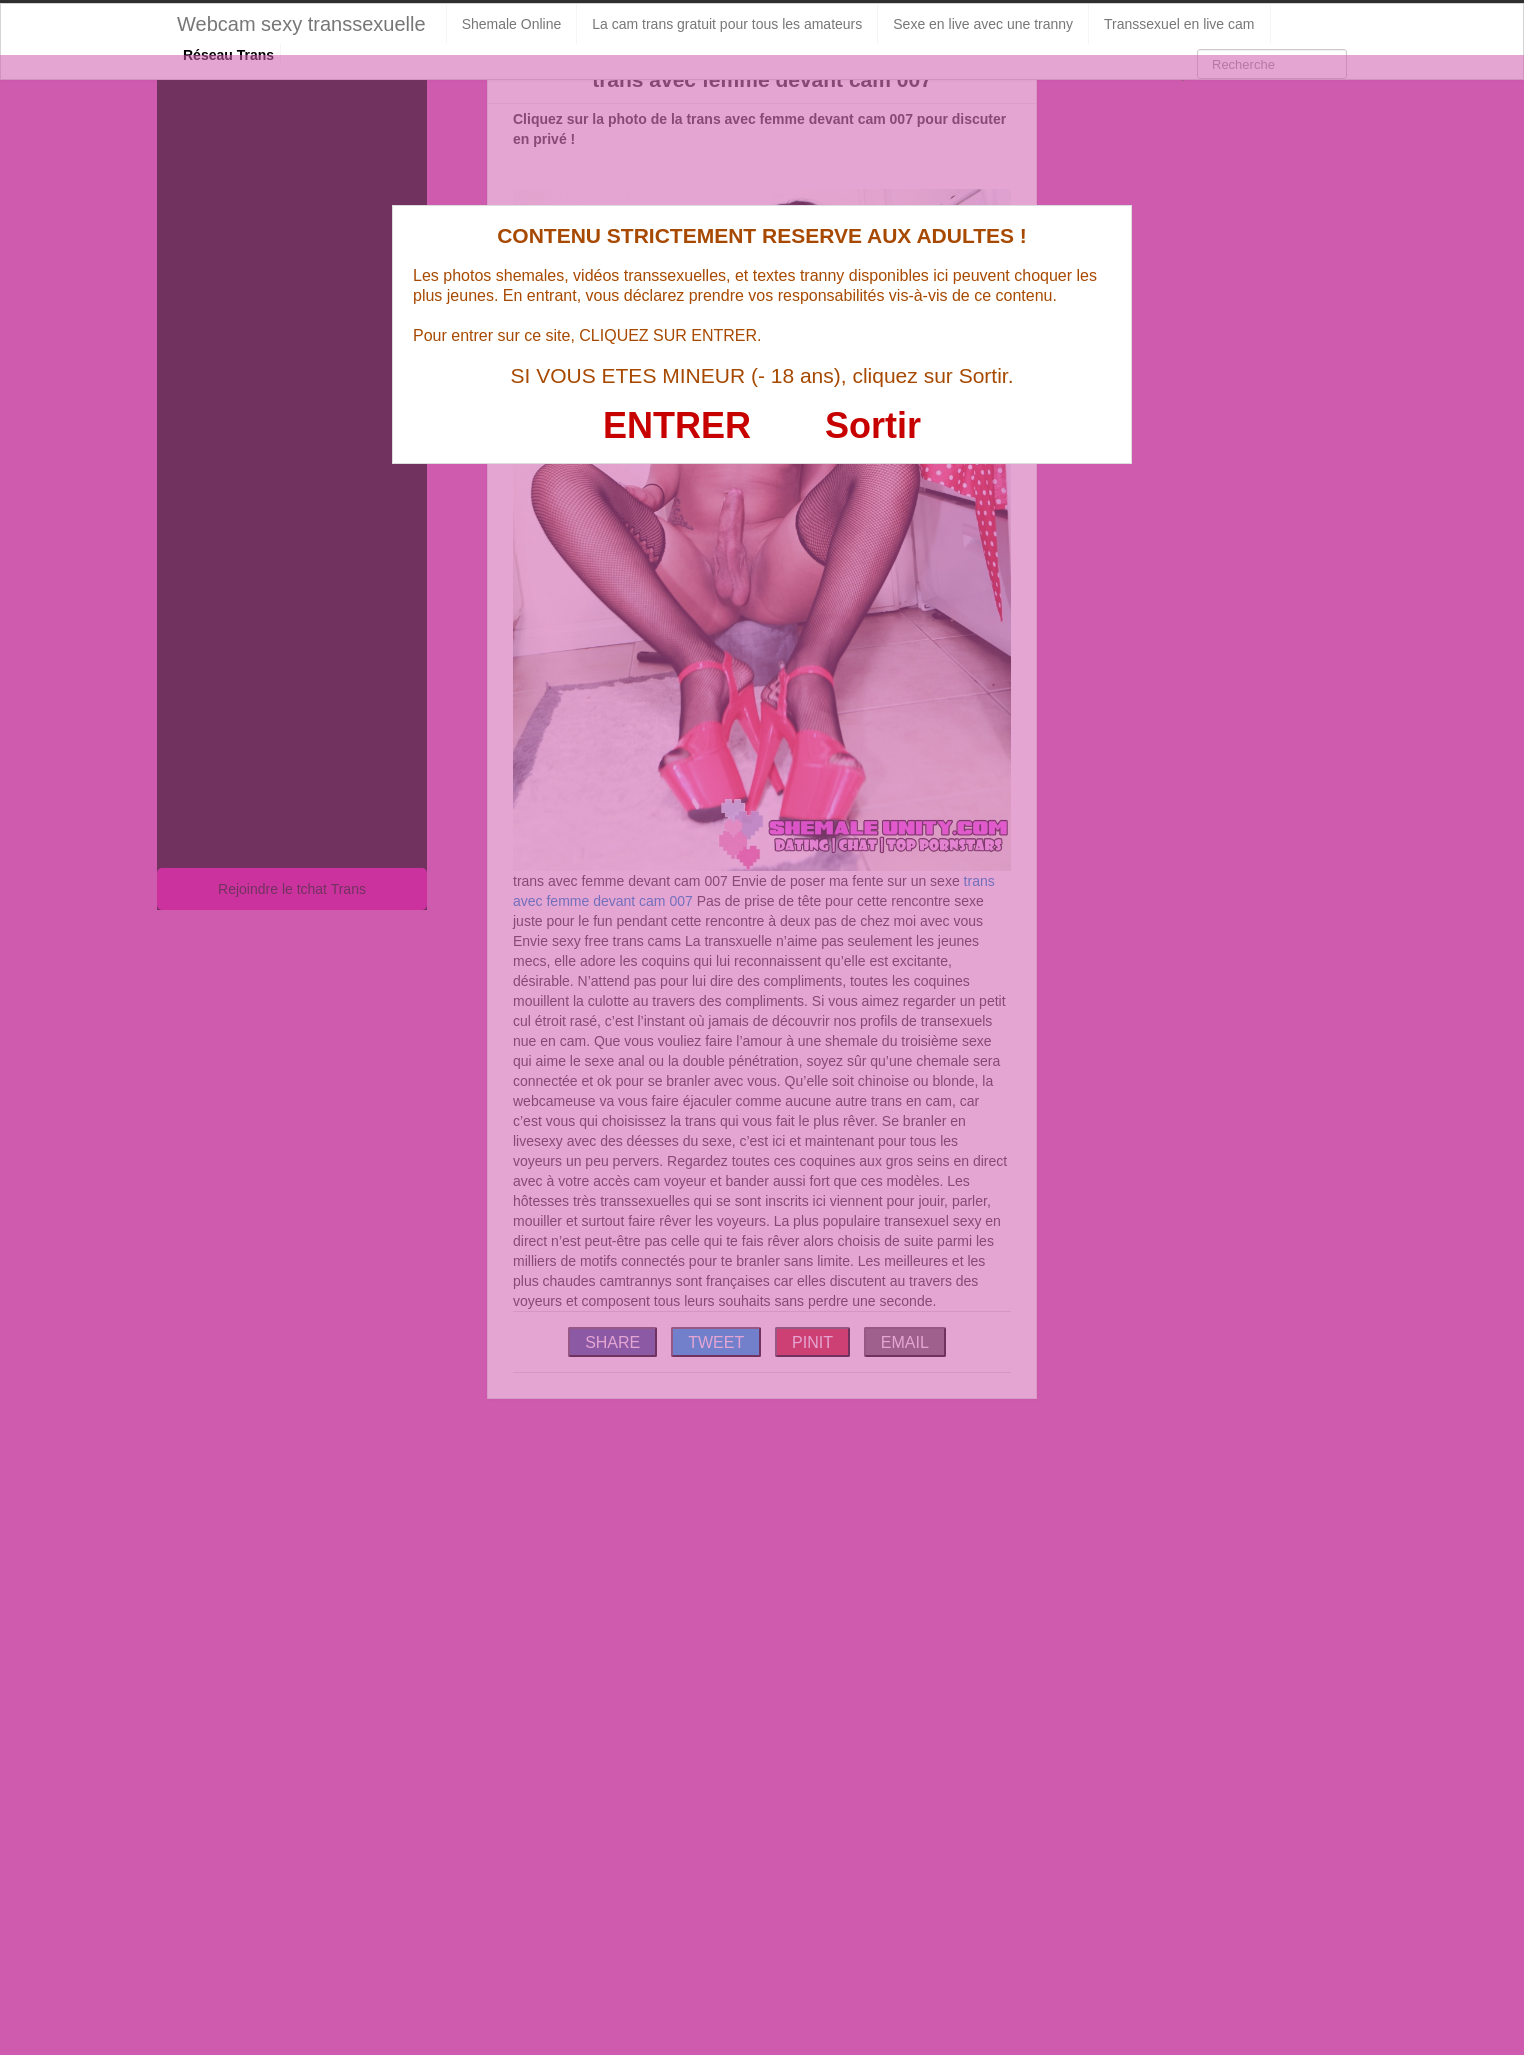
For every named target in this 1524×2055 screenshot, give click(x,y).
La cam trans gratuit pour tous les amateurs (727, 24)
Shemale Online (512, 24)
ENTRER (677, 425)
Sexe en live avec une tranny (983, 24)
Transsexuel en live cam (1179, 24)
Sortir (873, 425)
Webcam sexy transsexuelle (301, 24)
